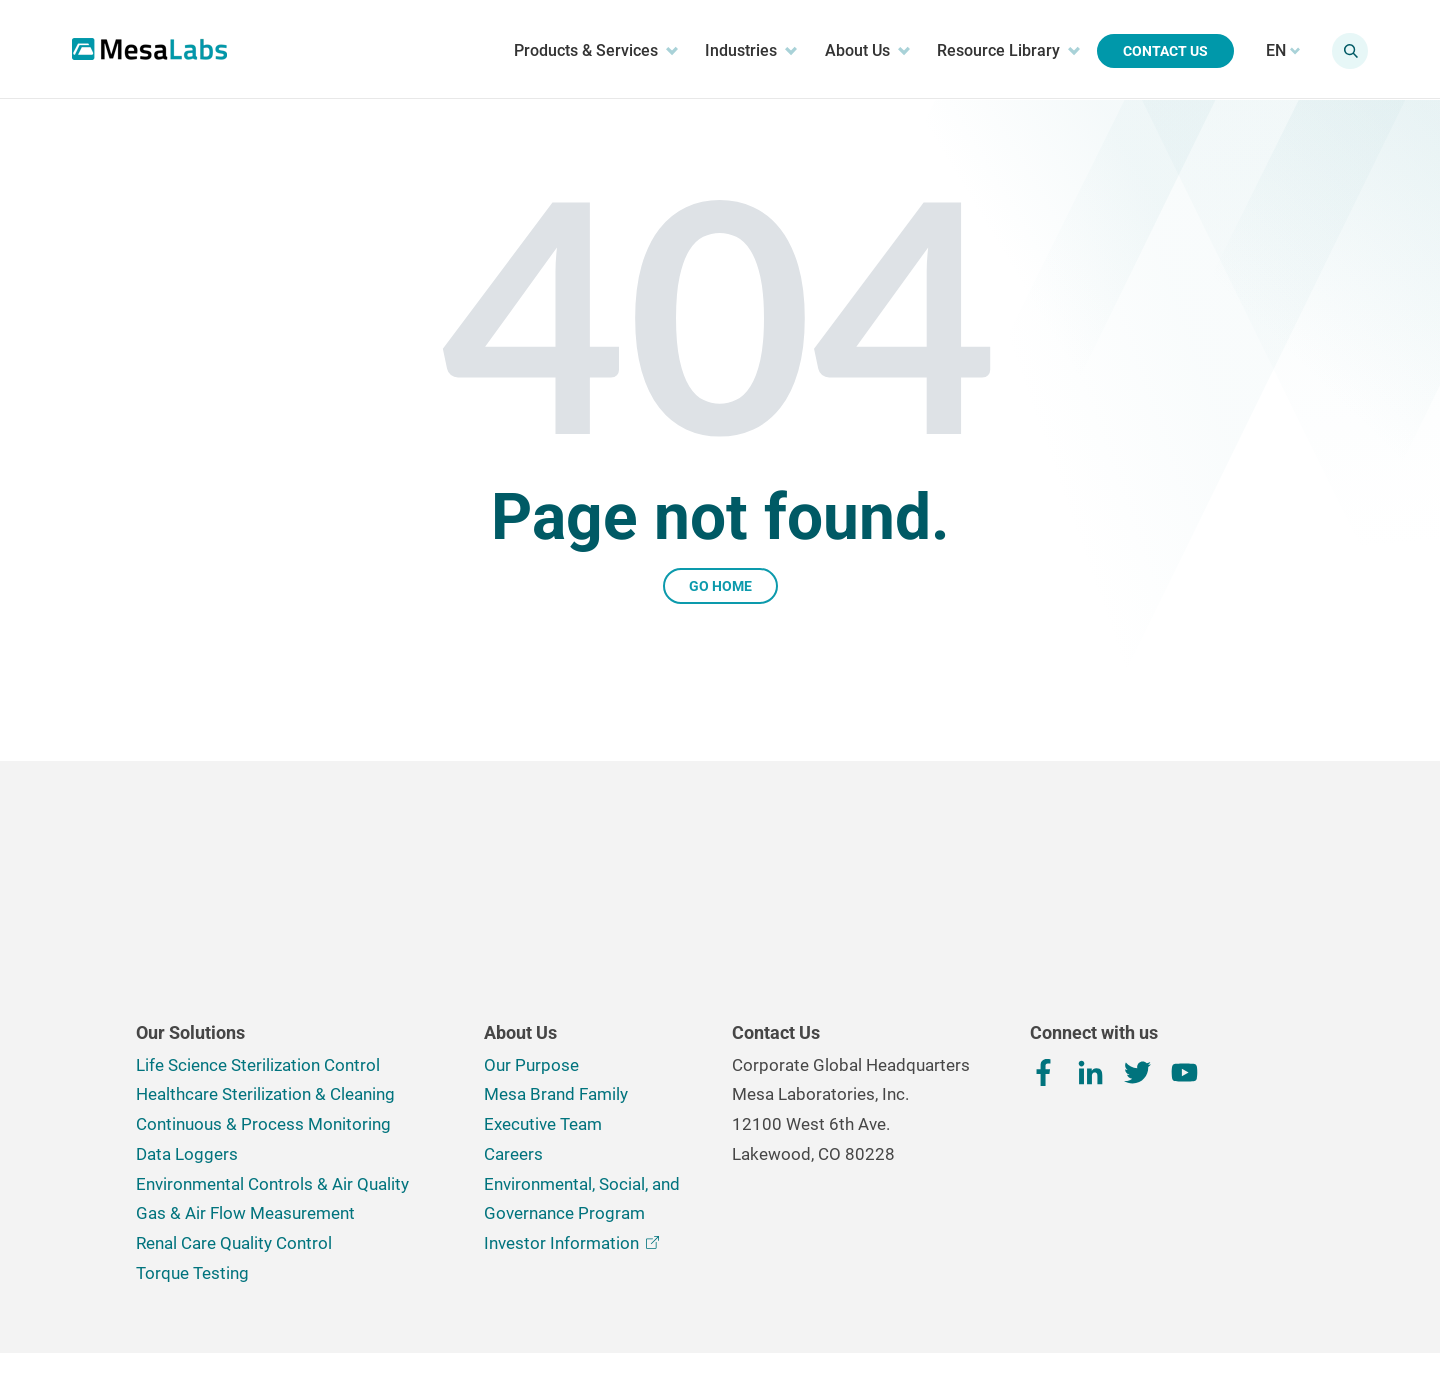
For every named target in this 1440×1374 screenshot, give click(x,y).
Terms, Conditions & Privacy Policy (514, 1296)
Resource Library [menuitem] (994, 51)
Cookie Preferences (694, 1297)
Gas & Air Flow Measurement (245, 1080)
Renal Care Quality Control (234, 1110)
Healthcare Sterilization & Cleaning (265, 961)
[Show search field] (1337, 52)
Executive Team (543, 991)
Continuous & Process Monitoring (263, 991)
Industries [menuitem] (738, 51)
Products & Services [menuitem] (583, 51)
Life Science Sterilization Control (258, 932)
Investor (571, 1110)
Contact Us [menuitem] (1152, 52)
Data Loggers (187, 1021)
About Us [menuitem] (853, 51)
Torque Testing (192, 1140)
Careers (513, 1021)
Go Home (720, 586)
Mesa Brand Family (556, 961)
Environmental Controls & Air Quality (272, 1051)
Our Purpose (531, 932)
